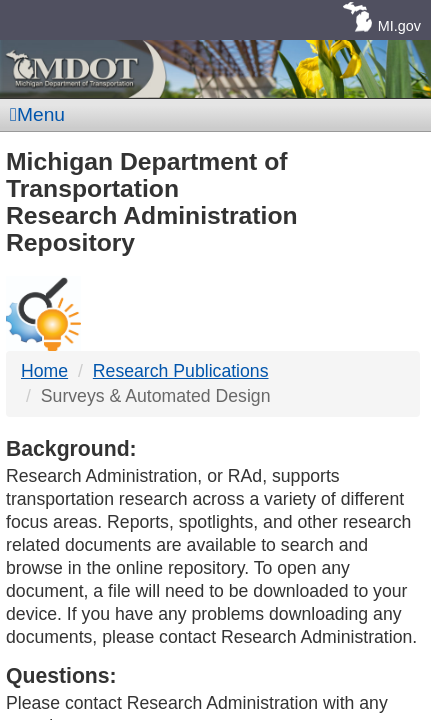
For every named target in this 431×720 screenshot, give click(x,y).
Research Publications (181, 371)
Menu (37, 114)
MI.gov (399, 26)
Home (44, 371)
